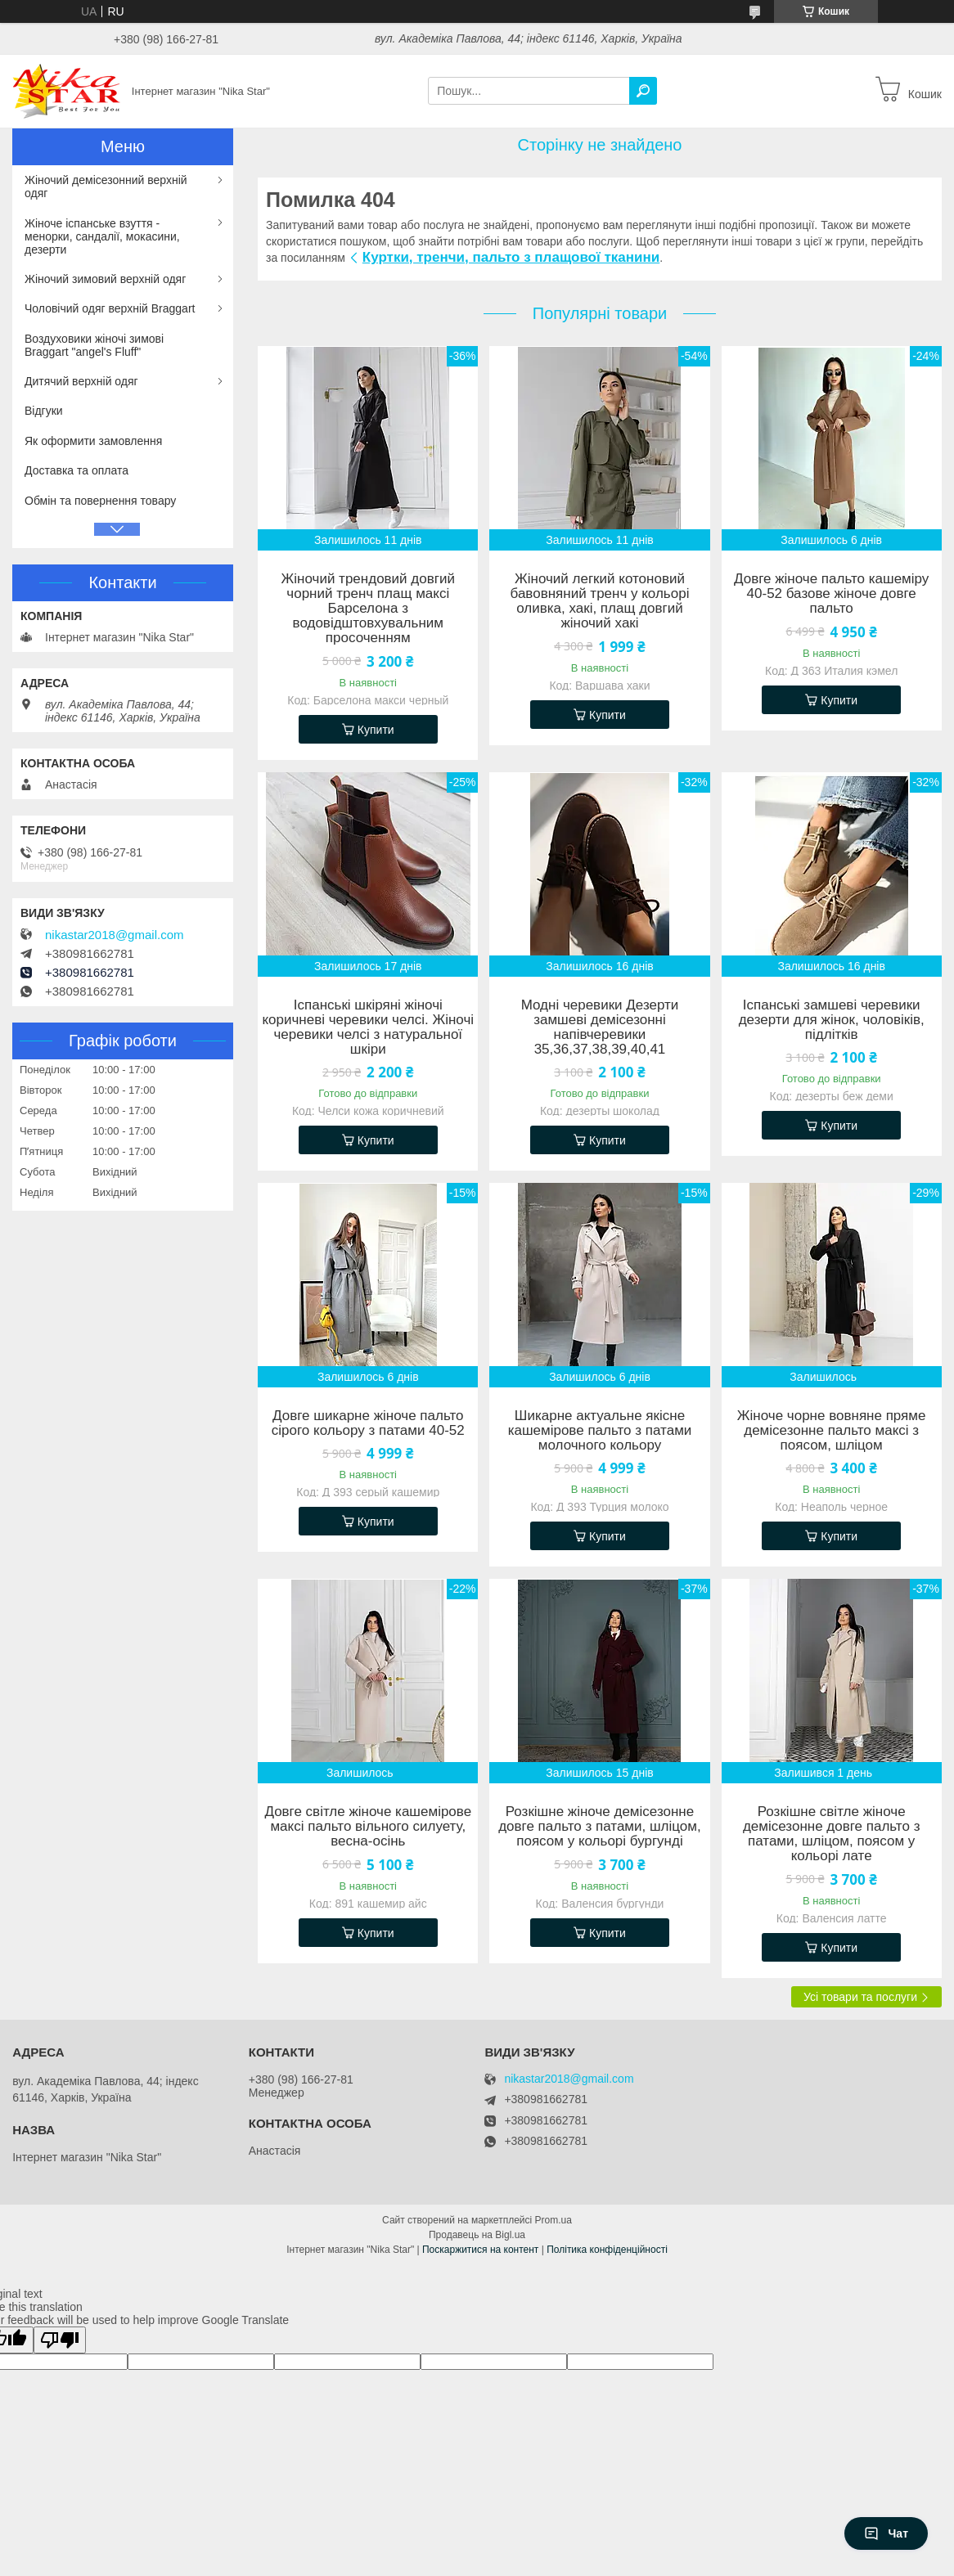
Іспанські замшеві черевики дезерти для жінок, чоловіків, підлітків (832, 1020)
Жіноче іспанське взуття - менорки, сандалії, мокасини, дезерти (102, 236)
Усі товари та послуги (860, 1996)
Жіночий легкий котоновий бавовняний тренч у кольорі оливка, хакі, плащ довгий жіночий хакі (600, 601)
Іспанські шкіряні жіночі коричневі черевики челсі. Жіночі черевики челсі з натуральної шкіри (368, 1027)
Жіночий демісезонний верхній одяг (106, 186)
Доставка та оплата (76, 470)
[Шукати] (643, 91)
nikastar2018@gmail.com (114, 935)
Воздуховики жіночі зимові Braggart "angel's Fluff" (94, 345)
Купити (376, 729)
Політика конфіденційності (607, 2249)
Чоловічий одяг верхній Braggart (110, 308)
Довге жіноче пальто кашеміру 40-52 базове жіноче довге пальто (831, 594)
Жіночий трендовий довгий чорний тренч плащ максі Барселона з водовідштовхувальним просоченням (368, 608)
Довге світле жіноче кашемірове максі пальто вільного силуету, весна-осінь (367, 1827)
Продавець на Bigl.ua (477, 2235)
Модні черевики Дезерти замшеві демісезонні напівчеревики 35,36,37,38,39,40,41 (600, 1027)
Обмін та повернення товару (100, 500)
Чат (886, 2533)
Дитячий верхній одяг (81, 381)
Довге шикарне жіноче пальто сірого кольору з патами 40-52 (368, 1423)
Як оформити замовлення (93, 440)
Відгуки (44, 410)
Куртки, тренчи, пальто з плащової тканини (510, 257)
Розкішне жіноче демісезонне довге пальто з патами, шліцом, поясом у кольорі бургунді (599, 1827)
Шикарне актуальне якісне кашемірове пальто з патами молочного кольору (600, 1431)
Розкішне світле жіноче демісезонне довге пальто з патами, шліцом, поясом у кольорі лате (831, 1834)
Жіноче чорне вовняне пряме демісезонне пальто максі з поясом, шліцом (831, 1431)
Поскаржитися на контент (480, 2249)
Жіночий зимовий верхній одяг (105, 278)
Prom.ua (553, 2220)
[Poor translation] (60, 2339)
